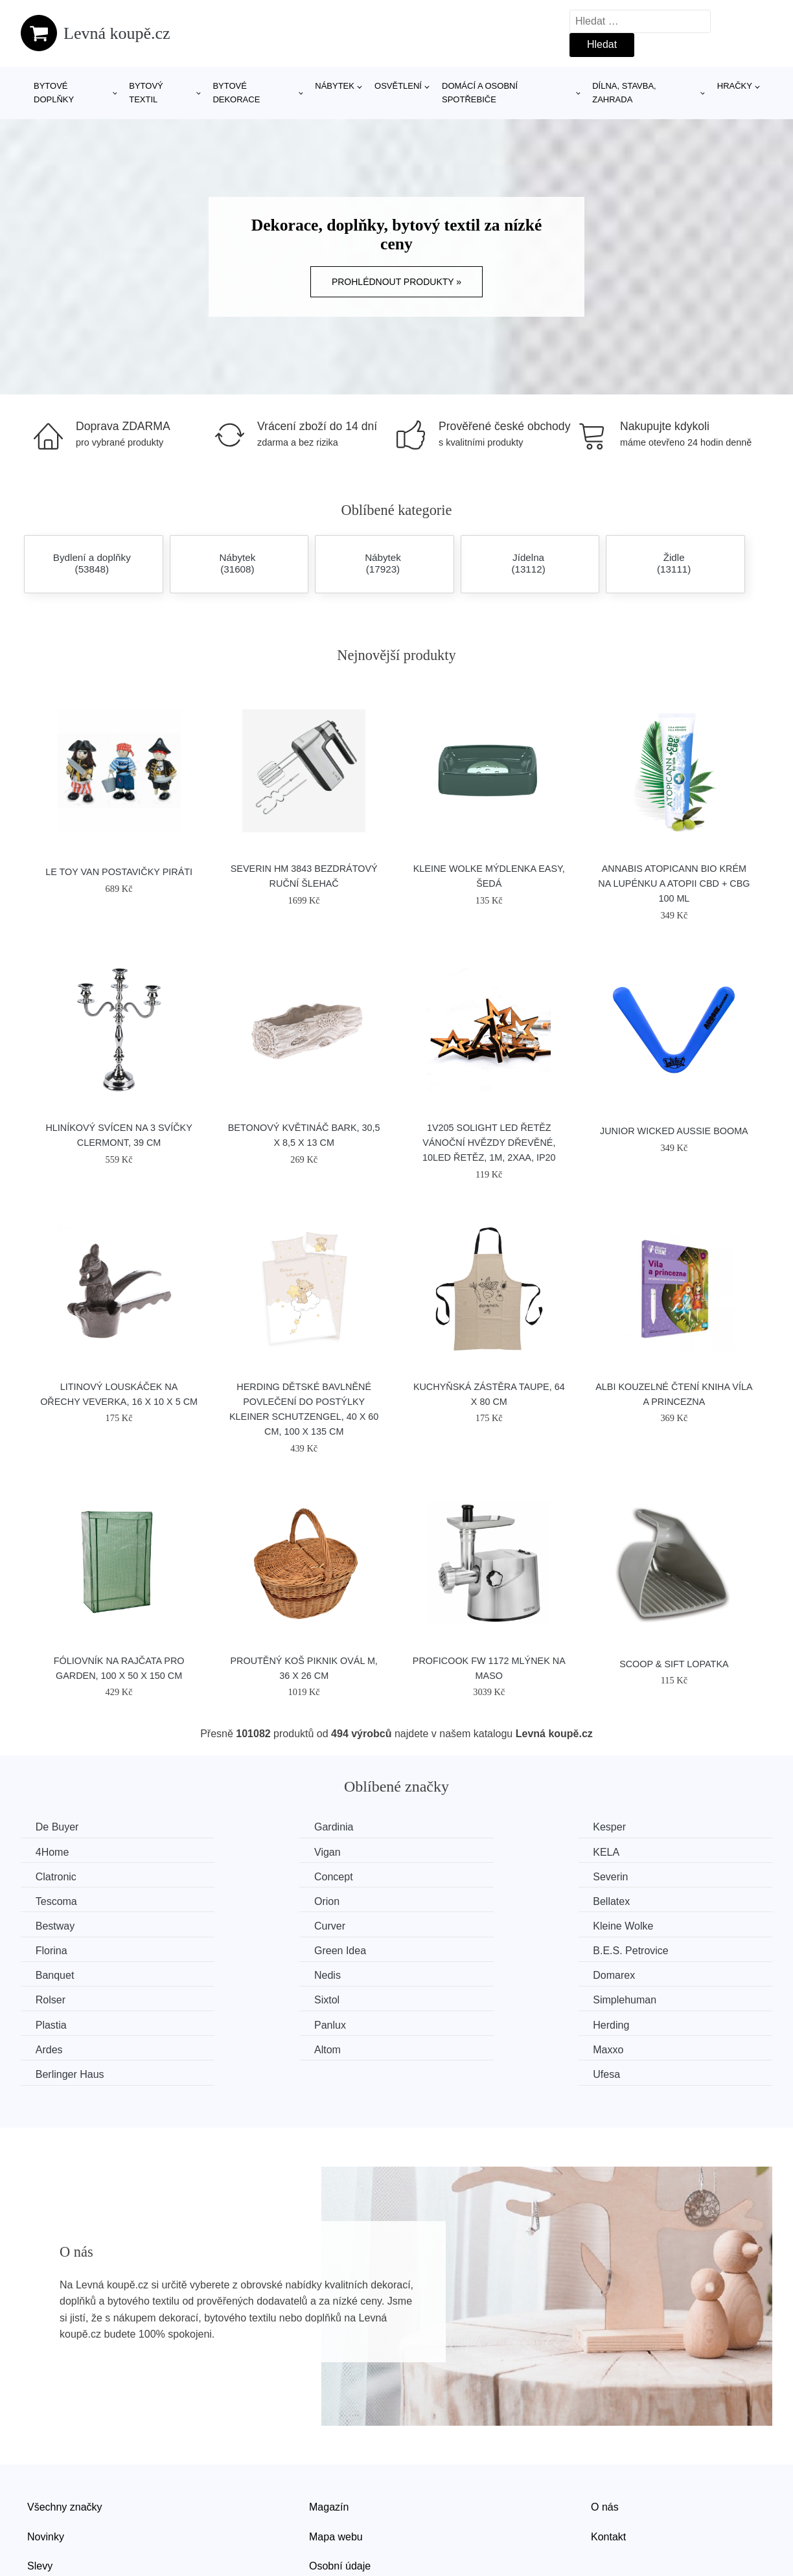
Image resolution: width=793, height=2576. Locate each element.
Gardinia (249, 1826)
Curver (245, 1900)
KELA (243, 1851)
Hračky (734, 86)
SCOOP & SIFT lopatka (673, 1664)
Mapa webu (336, 2459)
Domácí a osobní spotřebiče (480, 92)
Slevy (39, 2488)
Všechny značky (64, 2429)
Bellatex (633, 1876)
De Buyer (58, 1826)
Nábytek (334, 86)
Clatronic (442, 1851)
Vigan (50, 1851)
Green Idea (63, 1924)
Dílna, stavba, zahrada (624, 92)
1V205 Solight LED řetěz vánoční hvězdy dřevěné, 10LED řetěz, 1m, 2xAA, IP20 (489, 1143)
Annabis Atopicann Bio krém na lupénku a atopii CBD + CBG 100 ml (674, 883)
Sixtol (435, 1948)
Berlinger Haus (456, 1997)
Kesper (438, 1826)
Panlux (246, 1973)
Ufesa (629, 1997)
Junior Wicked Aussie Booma (674, 1131)
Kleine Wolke (452, 1900)
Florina (631, 1900)
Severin (54, 1876)
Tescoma (250, 1876)
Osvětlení (398, 86)
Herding (440, 1973)
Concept (634, 1851)
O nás (605, 2429)
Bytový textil (146, 92)
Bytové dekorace (236, 92)
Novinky (45, 2459)
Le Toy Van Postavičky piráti (118, 872)
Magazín (329, 2429)
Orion (435, 1876)
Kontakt (608, 2459)
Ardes (629, 1973)
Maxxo (245, 1997)
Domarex (58, 1948)
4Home (632, 1826)
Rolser (245, 1948)
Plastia (52, 1973)
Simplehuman (647, 1948)
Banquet (441, 1924)
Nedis (628, 1924)
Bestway (56, 1900)
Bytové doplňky (54, 92)
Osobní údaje (340, 2488)
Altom (50, 1997)
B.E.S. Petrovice (268, 1924)
